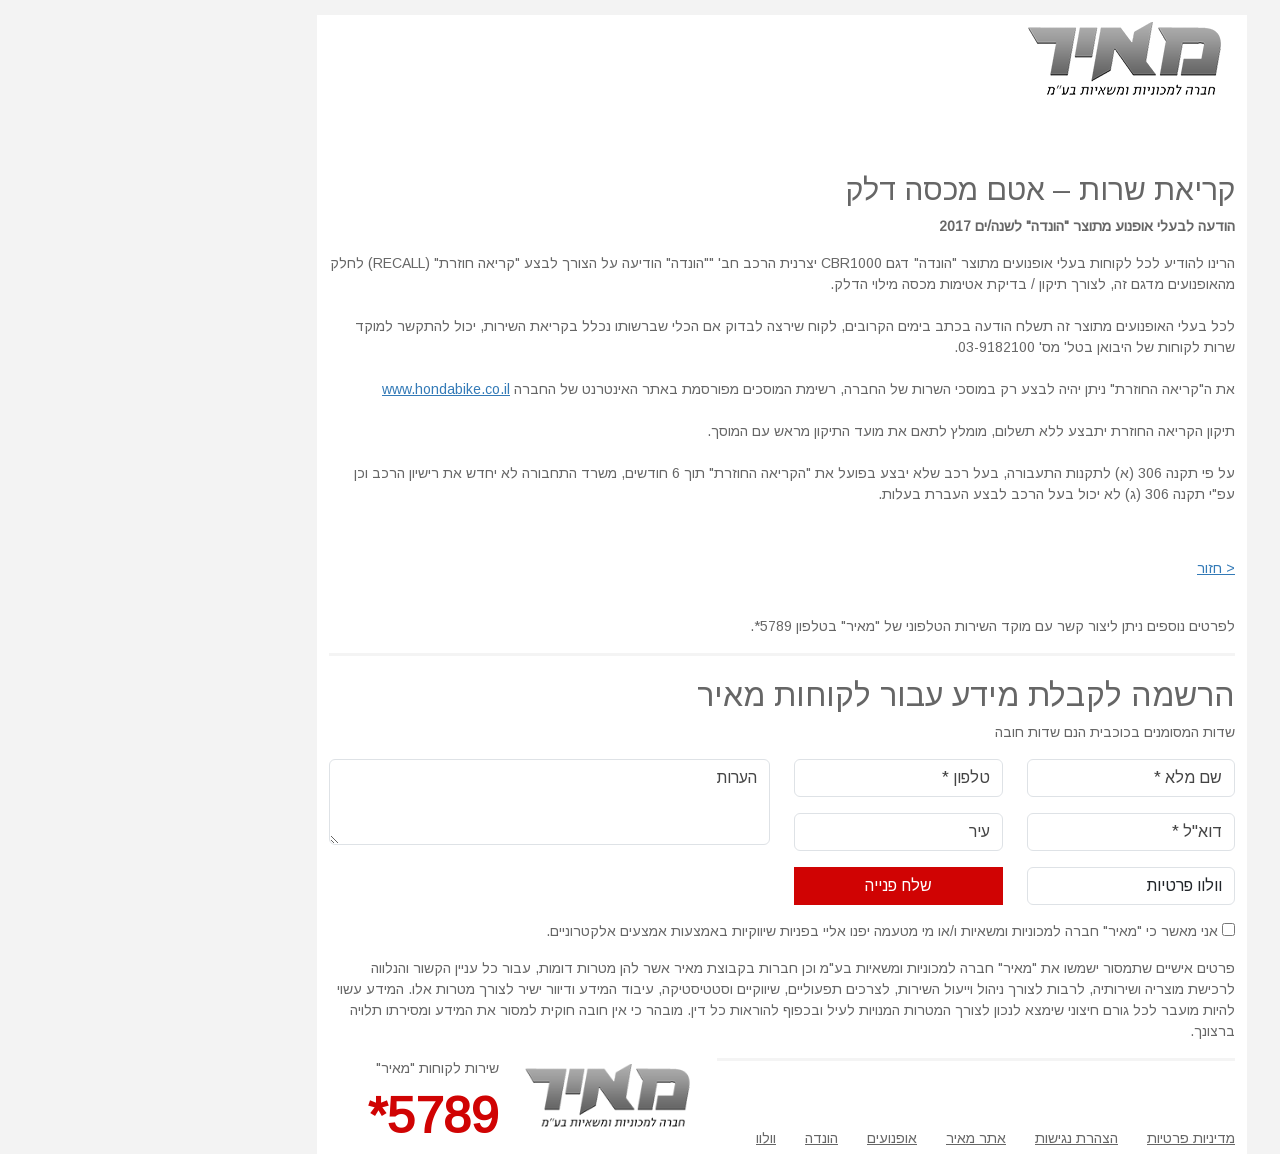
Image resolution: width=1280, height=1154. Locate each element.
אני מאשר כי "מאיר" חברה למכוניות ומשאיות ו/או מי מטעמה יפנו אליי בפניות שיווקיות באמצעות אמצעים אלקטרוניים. (748, 931)
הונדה (679, 1138)
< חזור (1074, 568)
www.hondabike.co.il (304, 389)
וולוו (624, 1138)
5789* (291, 1116)
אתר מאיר (834, 1138)
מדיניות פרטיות (1049, 1138)
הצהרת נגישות (934, 1138)
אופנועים (750, 1138)
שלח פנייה (756, 885)
